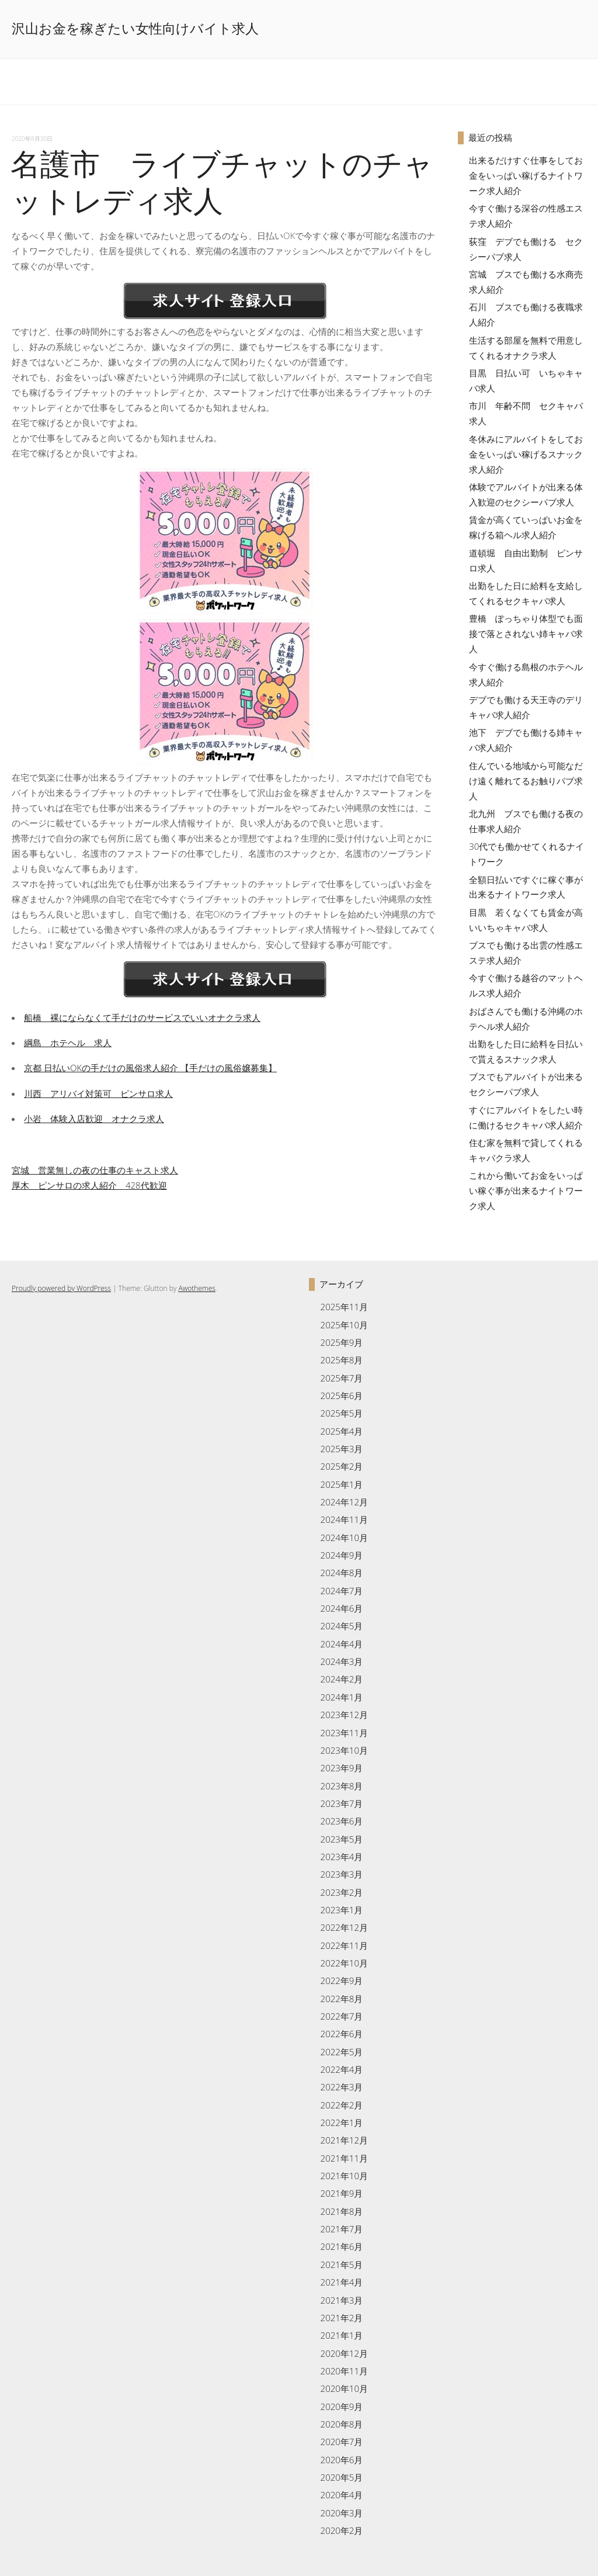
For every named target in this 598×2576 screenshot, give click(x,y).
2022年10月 (344, 1963)
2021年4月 (342, 2282)
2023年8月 (342, 1786)
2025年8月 (342, 1360)
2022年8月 (342, 1998)
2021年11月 (344, 2158)
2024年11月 (344, 1519)
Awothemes (196, 1288)
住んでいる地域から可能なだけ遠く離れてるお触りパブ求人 (526, 781)
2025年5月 (342, 1413)
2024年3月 (342, 1661)
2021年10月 (344, 2176)
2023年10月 (344, 1750)
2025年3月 (342, 1449)
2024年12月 (344, 1502)
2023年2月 (342, 1892)
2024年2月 (342, 1679)
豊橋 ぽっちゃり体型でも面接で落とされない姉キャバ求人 (526, 633)
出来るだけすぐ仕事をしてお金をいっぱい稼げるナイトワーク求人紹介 (526, 175)
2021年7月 (342, 2229)
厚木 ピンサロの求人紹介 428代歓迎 (89, 1185)
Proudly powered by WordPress (61, 1288)
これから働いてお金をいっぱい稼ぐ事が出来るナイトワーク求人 (526, 1190)
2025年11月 (344, 1307)
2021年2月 (342, 2318)
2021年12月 (344, 2140)
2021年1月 (342, 2335)
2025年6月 (342, 1395)
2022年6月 (342, 2034)
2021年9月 (342, 2193)
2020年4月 (342, 2495)
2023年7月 (342, 1803)
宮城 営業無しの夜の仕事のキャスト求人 (95, 1170)
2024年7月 (342, 1591)
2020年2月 (342, 2530)
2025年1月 (342, 1484)
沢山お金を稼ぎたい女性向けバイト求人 (135, 28)
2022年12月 (344, 1927)
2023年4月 (342, 1856)
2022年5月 (342, 2052)
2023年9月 (342, 1768)
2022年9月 (342, 1980)
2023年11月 (344, 1733)
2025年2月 (342, 1466)
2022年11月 (344, 1945)
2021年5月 (342, 2264)
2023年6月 (342, 1821)
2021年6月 (342, 2246)
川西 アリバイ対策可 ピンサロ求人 (98, 1093)
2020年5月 (342, 2477)
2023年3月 (342, 1874)
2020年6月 (342, 2460)
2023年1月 (342, 1910)
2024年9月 (342, 1555)
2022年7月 (342, 2016)
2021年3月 (342, 2300)
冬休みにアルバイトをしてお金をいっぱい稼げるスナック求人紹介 (526, 454)
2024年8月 (342, 1572)
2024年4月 (342, 1644)
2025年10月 (344, 1325)
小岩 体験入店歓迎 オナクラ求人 (94, 1118)
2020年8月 (342, 2424)
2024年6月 (342, 1608)
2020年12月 (344, 2353)
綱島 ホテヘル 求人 (68, 1042)
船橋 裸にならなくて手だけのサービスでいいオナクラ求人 (142, 1017)
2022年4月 (342, 2069)
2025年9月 (342, 1342)
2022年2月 (342, 2105)
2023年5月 (342, 1839)
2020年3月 (342, 2513)
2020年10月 (344, 2388)
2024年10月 (344, 1537)
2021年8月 (342, 2211)
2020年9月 (342, 2406)
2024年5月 (342, 1626)
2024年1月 (342, 1697)
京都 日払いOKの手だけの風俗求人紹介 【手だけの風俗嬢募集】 (150, 1068)
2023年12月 (344, 1714)
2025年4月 (342, 1431)
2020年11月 (344, 2371)
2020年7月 (342, 2441)
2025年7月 (342, 1378)
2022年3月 (342, 2087)
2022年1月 (342, 2122)
